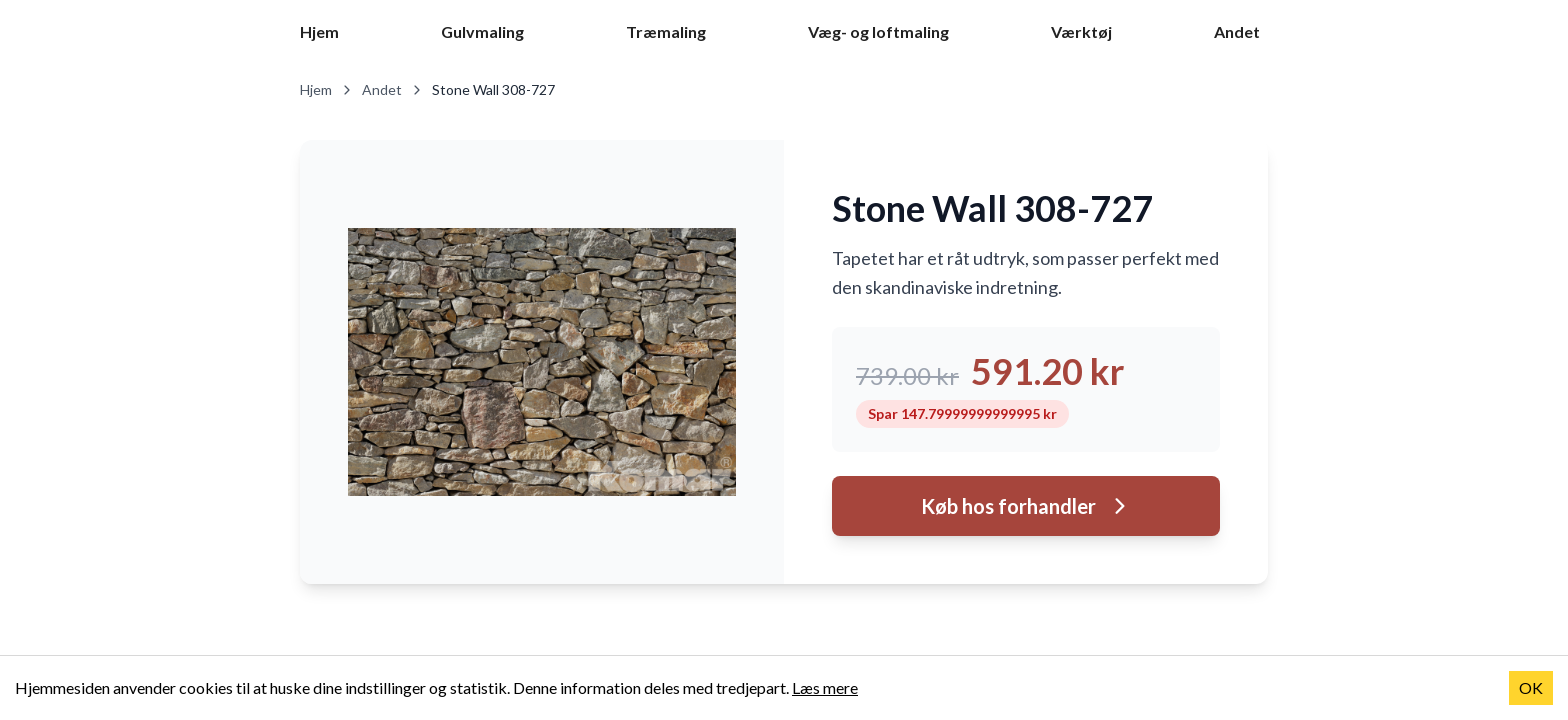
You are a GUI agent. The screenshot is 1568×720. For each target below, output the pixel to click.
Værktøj (1081, 31)
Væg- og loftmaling (878, 31)
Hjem (319, 31)
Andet (1237, 31)
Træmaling (666, 31)
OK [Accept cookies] (1531, 687)
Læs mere (825, 687)
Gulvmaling (482, 31)
